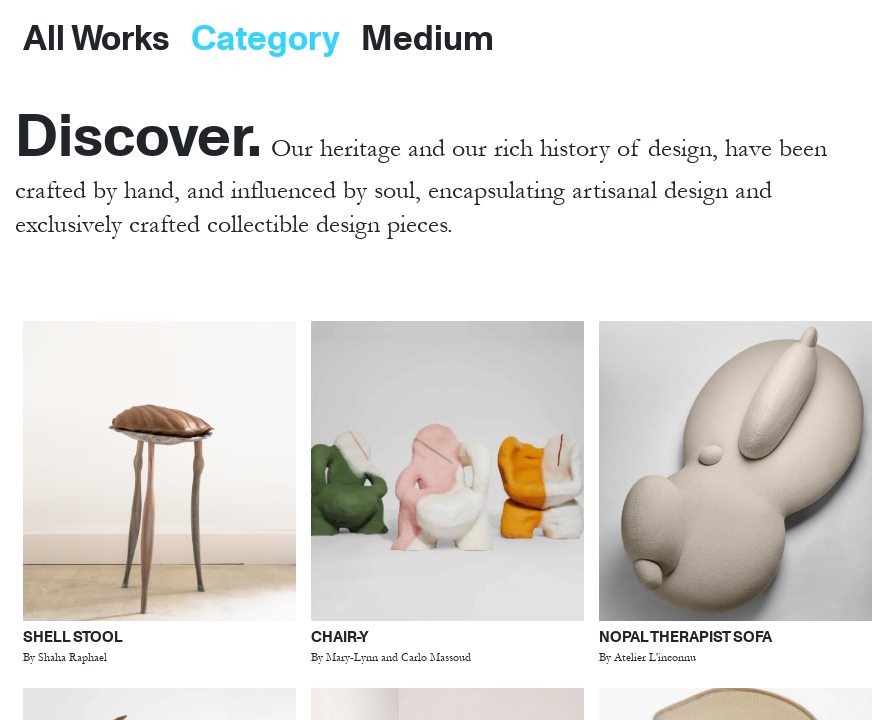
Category (265, 36)
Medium (427, 36)
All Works (96, 36)
